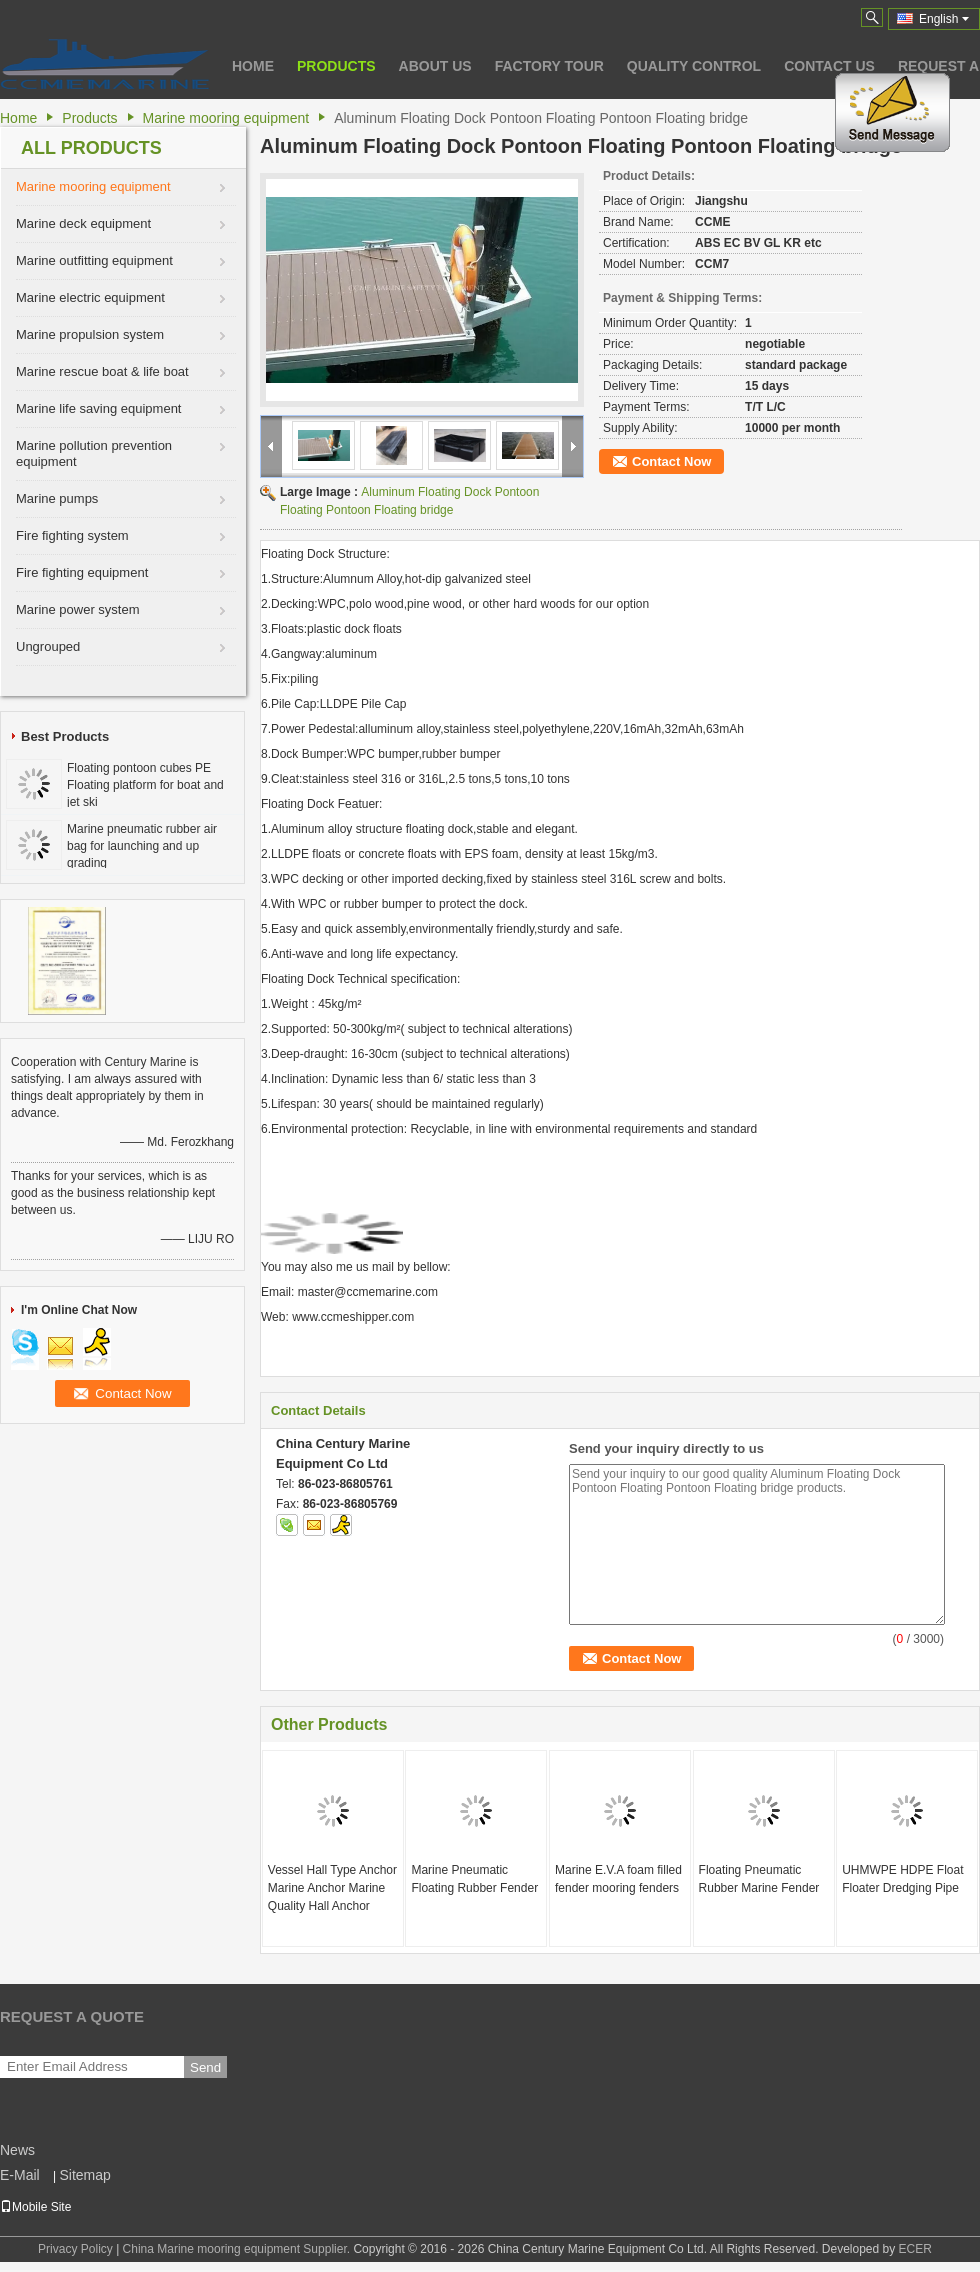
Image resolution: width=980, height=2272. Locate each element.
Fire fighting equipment (82, 572)
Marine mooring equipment (226, 118)
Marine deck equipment (83, 223)
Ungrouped (48, 646)
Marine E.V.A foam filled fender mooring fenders (618, 1879)
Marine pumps (57, 498)
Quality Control (694, 66)
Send (205, 2067)
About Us (435, 66)
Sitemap (84, 2175)
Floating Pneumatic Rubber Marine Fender (759, 1879)
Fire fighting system (72, 535)
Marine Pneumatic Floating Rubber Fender (474, 1879)
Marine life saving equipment (98, 408)
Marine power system (78, 609)
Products (336, 66)
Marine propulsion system (90, 334)
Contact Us (829, 66)
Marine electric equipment (90, 297)
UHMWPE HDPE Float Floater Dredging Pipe (902, 1879)
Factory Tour (549, 66)
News (17, 2150)
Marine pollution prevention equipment (94, 453)
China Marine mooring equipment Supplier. (238, 2249)
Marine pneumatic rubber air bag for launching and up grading (142, 846)
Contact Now (671, 461)
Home (253, 66)
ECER (915, 2249)
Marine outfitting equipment (94, 260)
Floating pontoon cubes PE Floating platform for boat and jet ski (145, 785)
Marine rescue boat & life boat (102, 371)
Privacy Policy (75, 2249)
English (944, 19)
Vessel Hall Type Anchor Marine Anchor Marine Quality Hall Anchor (332, 1888)
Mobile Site (35, 2207)
